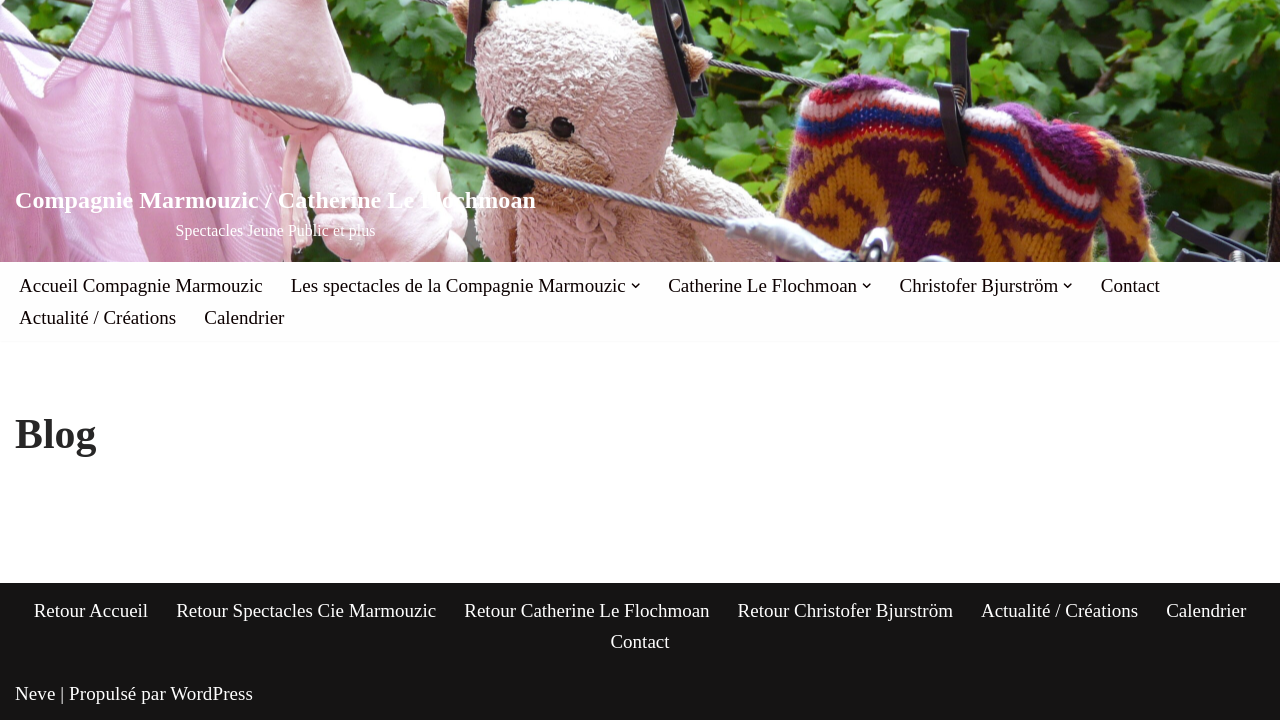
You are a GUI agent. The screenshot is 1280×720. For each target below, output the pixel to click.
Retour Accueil (91, 610)
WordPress (211, 693)
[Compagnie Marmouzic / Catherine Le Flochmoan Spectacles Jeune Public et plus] (275, 214)
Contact (1130, 285)
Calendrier (244, 317)
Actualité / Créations (97, 317)
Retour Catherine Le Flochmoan (586, 610)
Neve (35, 693)
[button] (636, 286)
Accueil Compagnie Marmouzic (141, 285)
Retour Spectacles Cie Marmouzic (306, 610)
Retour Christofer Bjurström (845, 610)
